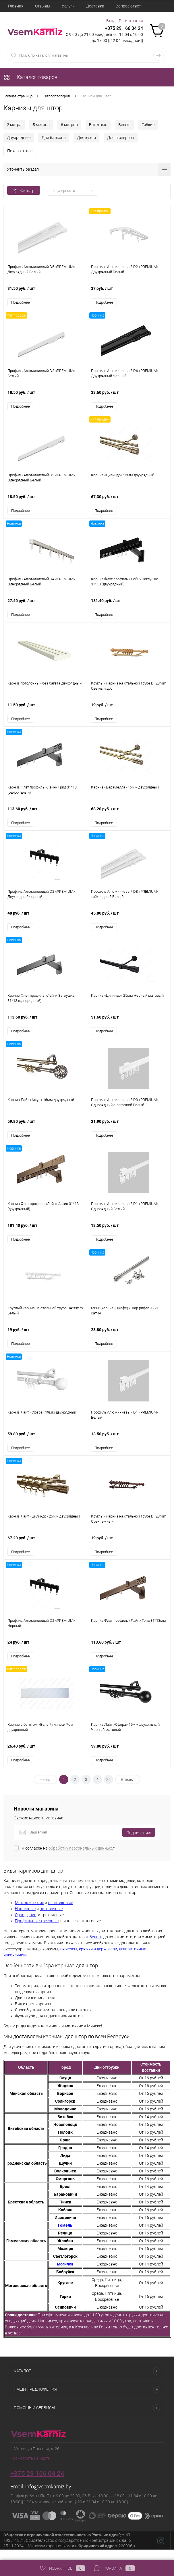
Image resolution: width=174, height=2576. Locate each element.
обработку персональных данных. (81, 1858)
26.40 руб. (45, 1759)
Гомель (65, 2236)
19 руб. (129, 711)
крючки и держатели (98, 1959)
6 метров (69, 124)
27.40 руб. (45, 606)
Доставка (95, 6)
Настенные (25, 1919)
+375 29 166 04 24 (124, 28)
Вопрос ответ (128, 6)
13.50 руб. (129, 1235)
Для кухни (86, 137)
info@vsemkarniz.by (48, 2497)
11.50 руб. (45, 711)
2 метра (14, 124)
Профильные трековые (37, 1931)
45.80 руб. (129, 921)
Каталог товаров (30, 77)
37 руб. (129, 292)
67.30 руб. (129, 501)
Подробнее (20, 303)
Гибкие (148, 124)
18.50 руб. (45, 397)
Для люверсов (120, 137)
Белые (124, 124)
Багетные (98, 124)
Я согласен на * (68, 1858)
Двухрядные (18, 137)
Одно (19, 1925)
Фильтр (23, 190)
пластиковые (60, 1913)
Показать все (19, 151)
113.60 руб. (45, 816)
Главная (16, 6)
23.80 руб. (129, 1340)
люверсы (68, 1959)
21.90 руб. (129, 1130)
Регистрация (131, 20)
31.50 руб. (45, 292)
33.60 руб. (129, 397)
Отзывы (42, 6)
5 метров (41, 124)
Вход (110, 20)
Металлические (29, 1913)
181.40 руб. (129, 606)
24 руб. (45, 1655)
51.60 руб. (129, 1026)
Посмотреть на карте (30, 2469)
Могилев (65, 2274)
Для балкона (54, 137)
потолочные (51, 1919)
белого (96, 1947)
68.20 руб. (129, 816)
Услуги (68, 6)
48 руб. (45, 921)
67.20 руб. (45, 1550)
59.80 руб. (45, 1130)
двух (31, 1925)
